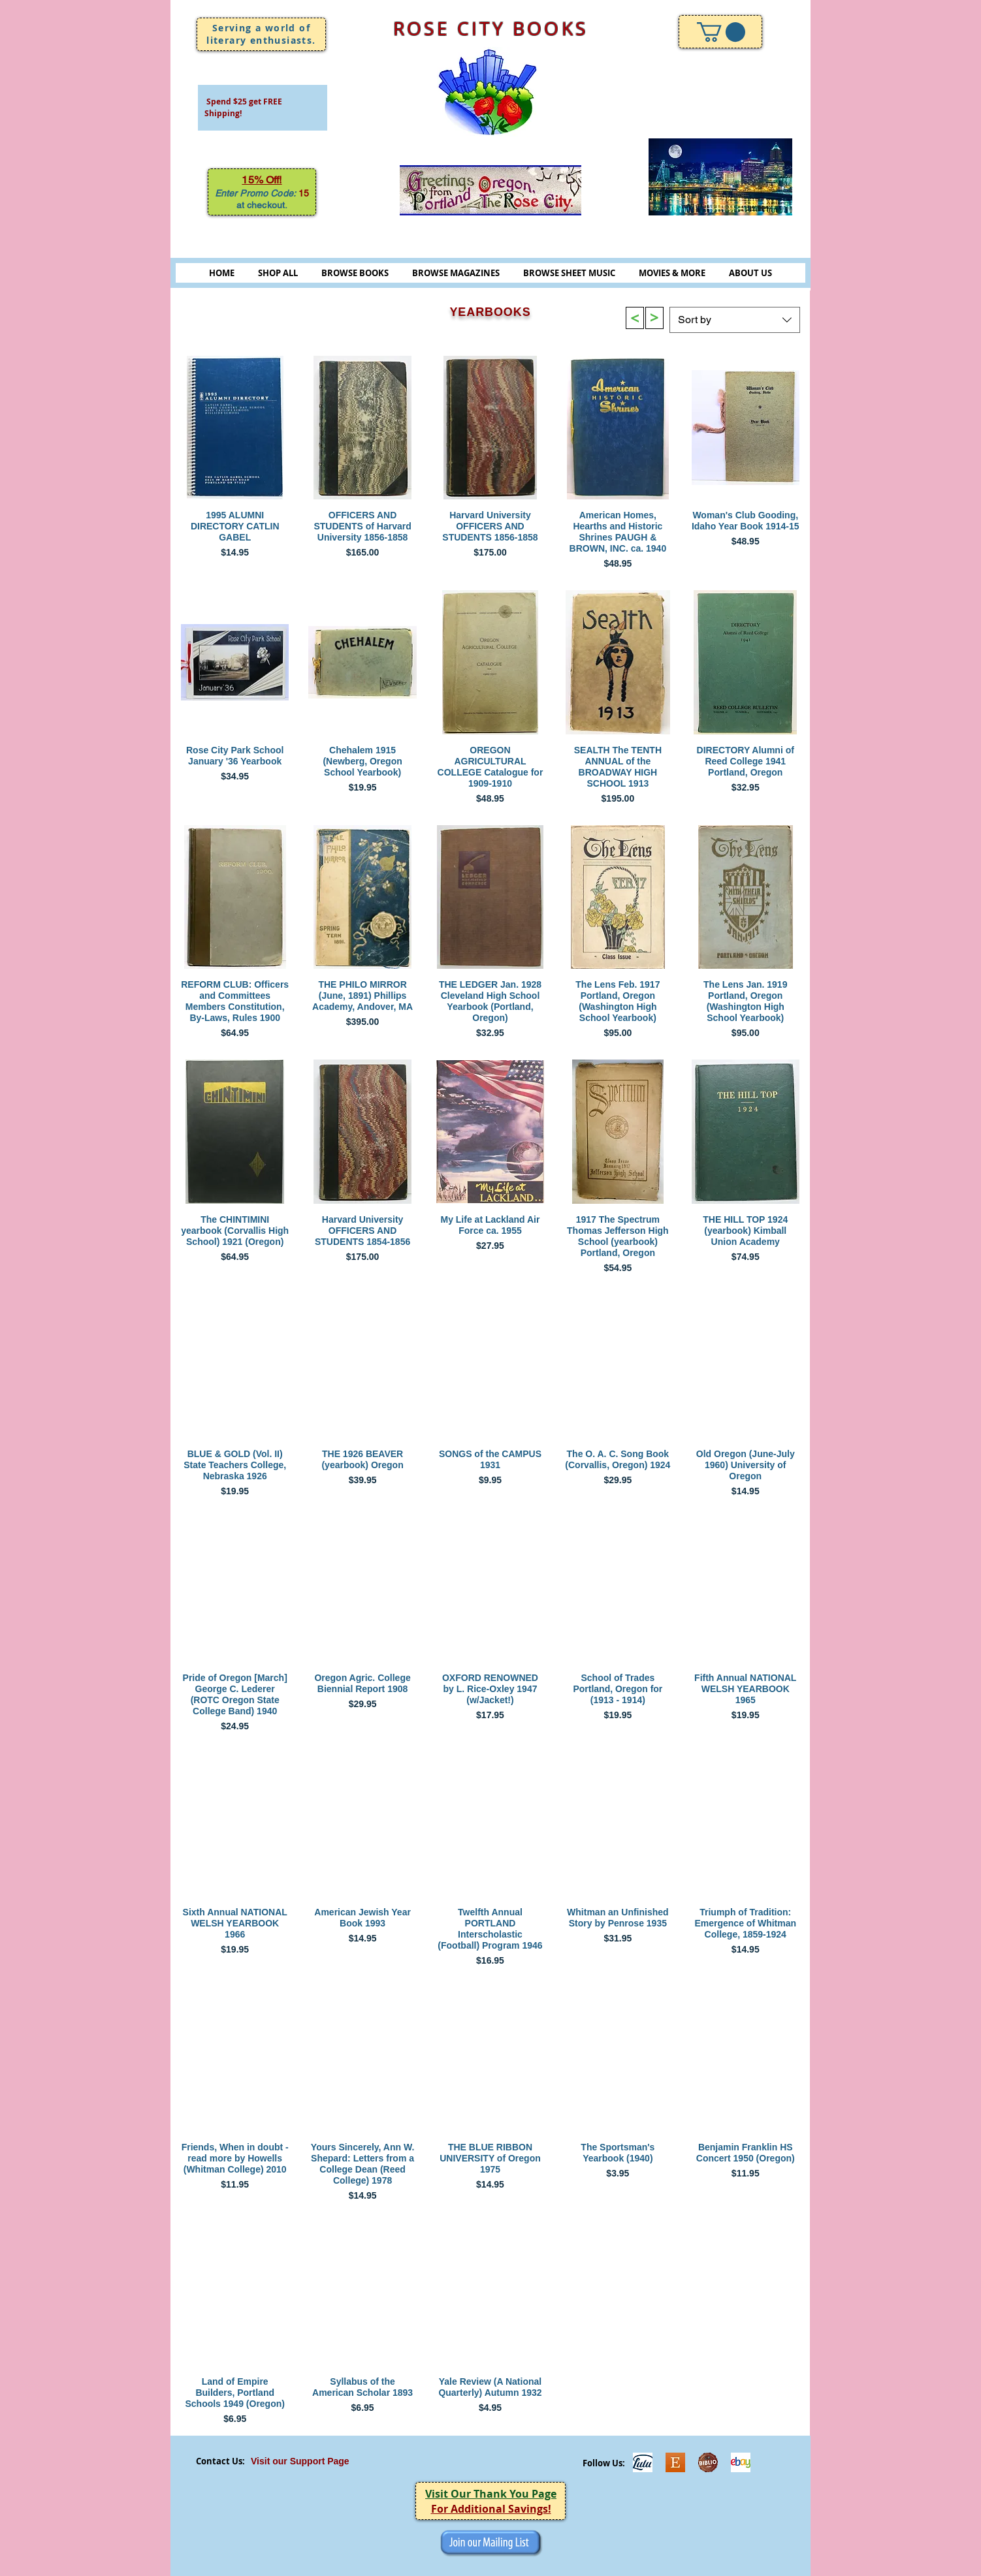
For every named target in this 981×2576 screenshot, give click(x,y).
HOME (221, 273)
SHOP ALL (278, 273)
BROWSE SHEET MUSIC (569, 273)
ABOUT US (750, 273)
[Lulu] (642, 2462)
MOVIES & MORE (672, 273)
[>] (635, 318)
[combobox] (734, 320)
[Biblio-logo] (708, 2462)
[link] (721, 32)
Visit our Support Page (300, 2461)
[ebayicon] (740, 2462)
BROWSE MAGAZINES (456, 273)
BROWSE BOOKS (355, 273)
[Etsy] (675, 2462)
